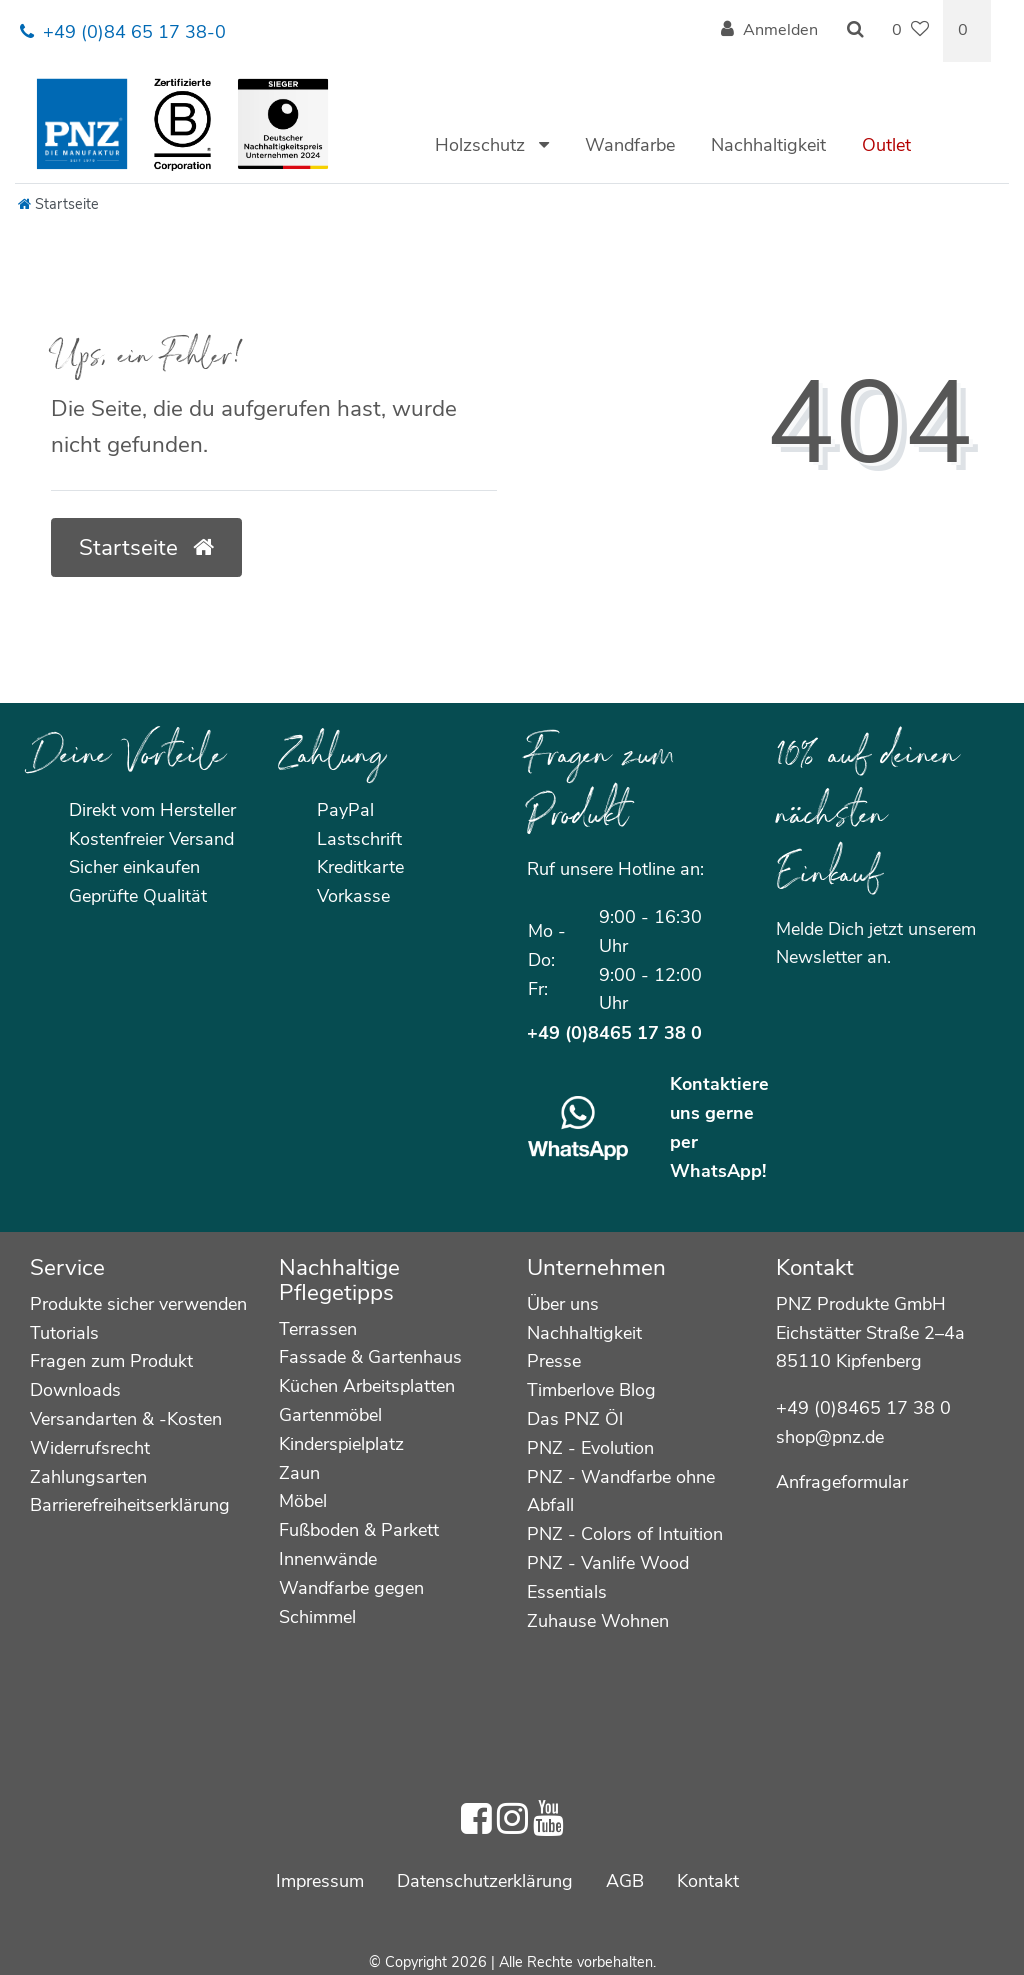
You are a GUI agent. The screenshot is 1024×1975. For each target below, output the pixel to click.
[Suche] (855, 31)
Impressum (320, 1881)
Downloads (75, 1390)
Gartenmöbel (330, 1415)
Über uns (563, 1304)
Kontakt (708, 1881)
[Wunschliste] (910, 31)
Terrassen (318, 1329)
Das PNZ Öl (575, 1419)
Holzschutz (482, 145)
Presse (554, 1361)
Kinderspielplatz (341, 1444)
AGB (625, 1881)
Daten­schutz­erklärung (485, 1881)
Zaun (299, 1473)
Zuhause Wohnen (598, 1621)
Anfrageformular (842, 1482)
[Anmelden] (769, 31)
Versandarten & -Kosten (126, 1419)
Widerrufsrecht (90, 1448)
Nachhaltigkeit (768, 145)
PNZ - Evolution (590, 1448)
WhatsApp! (718, 1171)
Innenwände (328, 1559)
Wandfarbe (630, 145)
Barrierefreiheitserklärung (130, 1505)
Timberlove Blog (591, 1390)
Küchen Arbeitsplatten (367, 1386)
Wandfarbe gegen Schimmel (351, 1602)
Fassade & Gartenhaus (370, 1357)
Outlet (886, 145)
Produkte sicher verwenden (138, 1304)
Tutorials (64, 1333)
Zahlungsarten (88, 1477)
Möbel (303, 1501)
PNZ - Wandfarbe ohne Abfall (621, 1491)
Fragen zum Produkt (111, 1361)
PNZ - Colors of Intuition (625, 1534)
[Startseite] (58, 204)
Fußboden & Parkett (359, 1530)
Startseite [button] (146, 547)
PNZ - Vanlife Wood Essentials (608, 1577)
